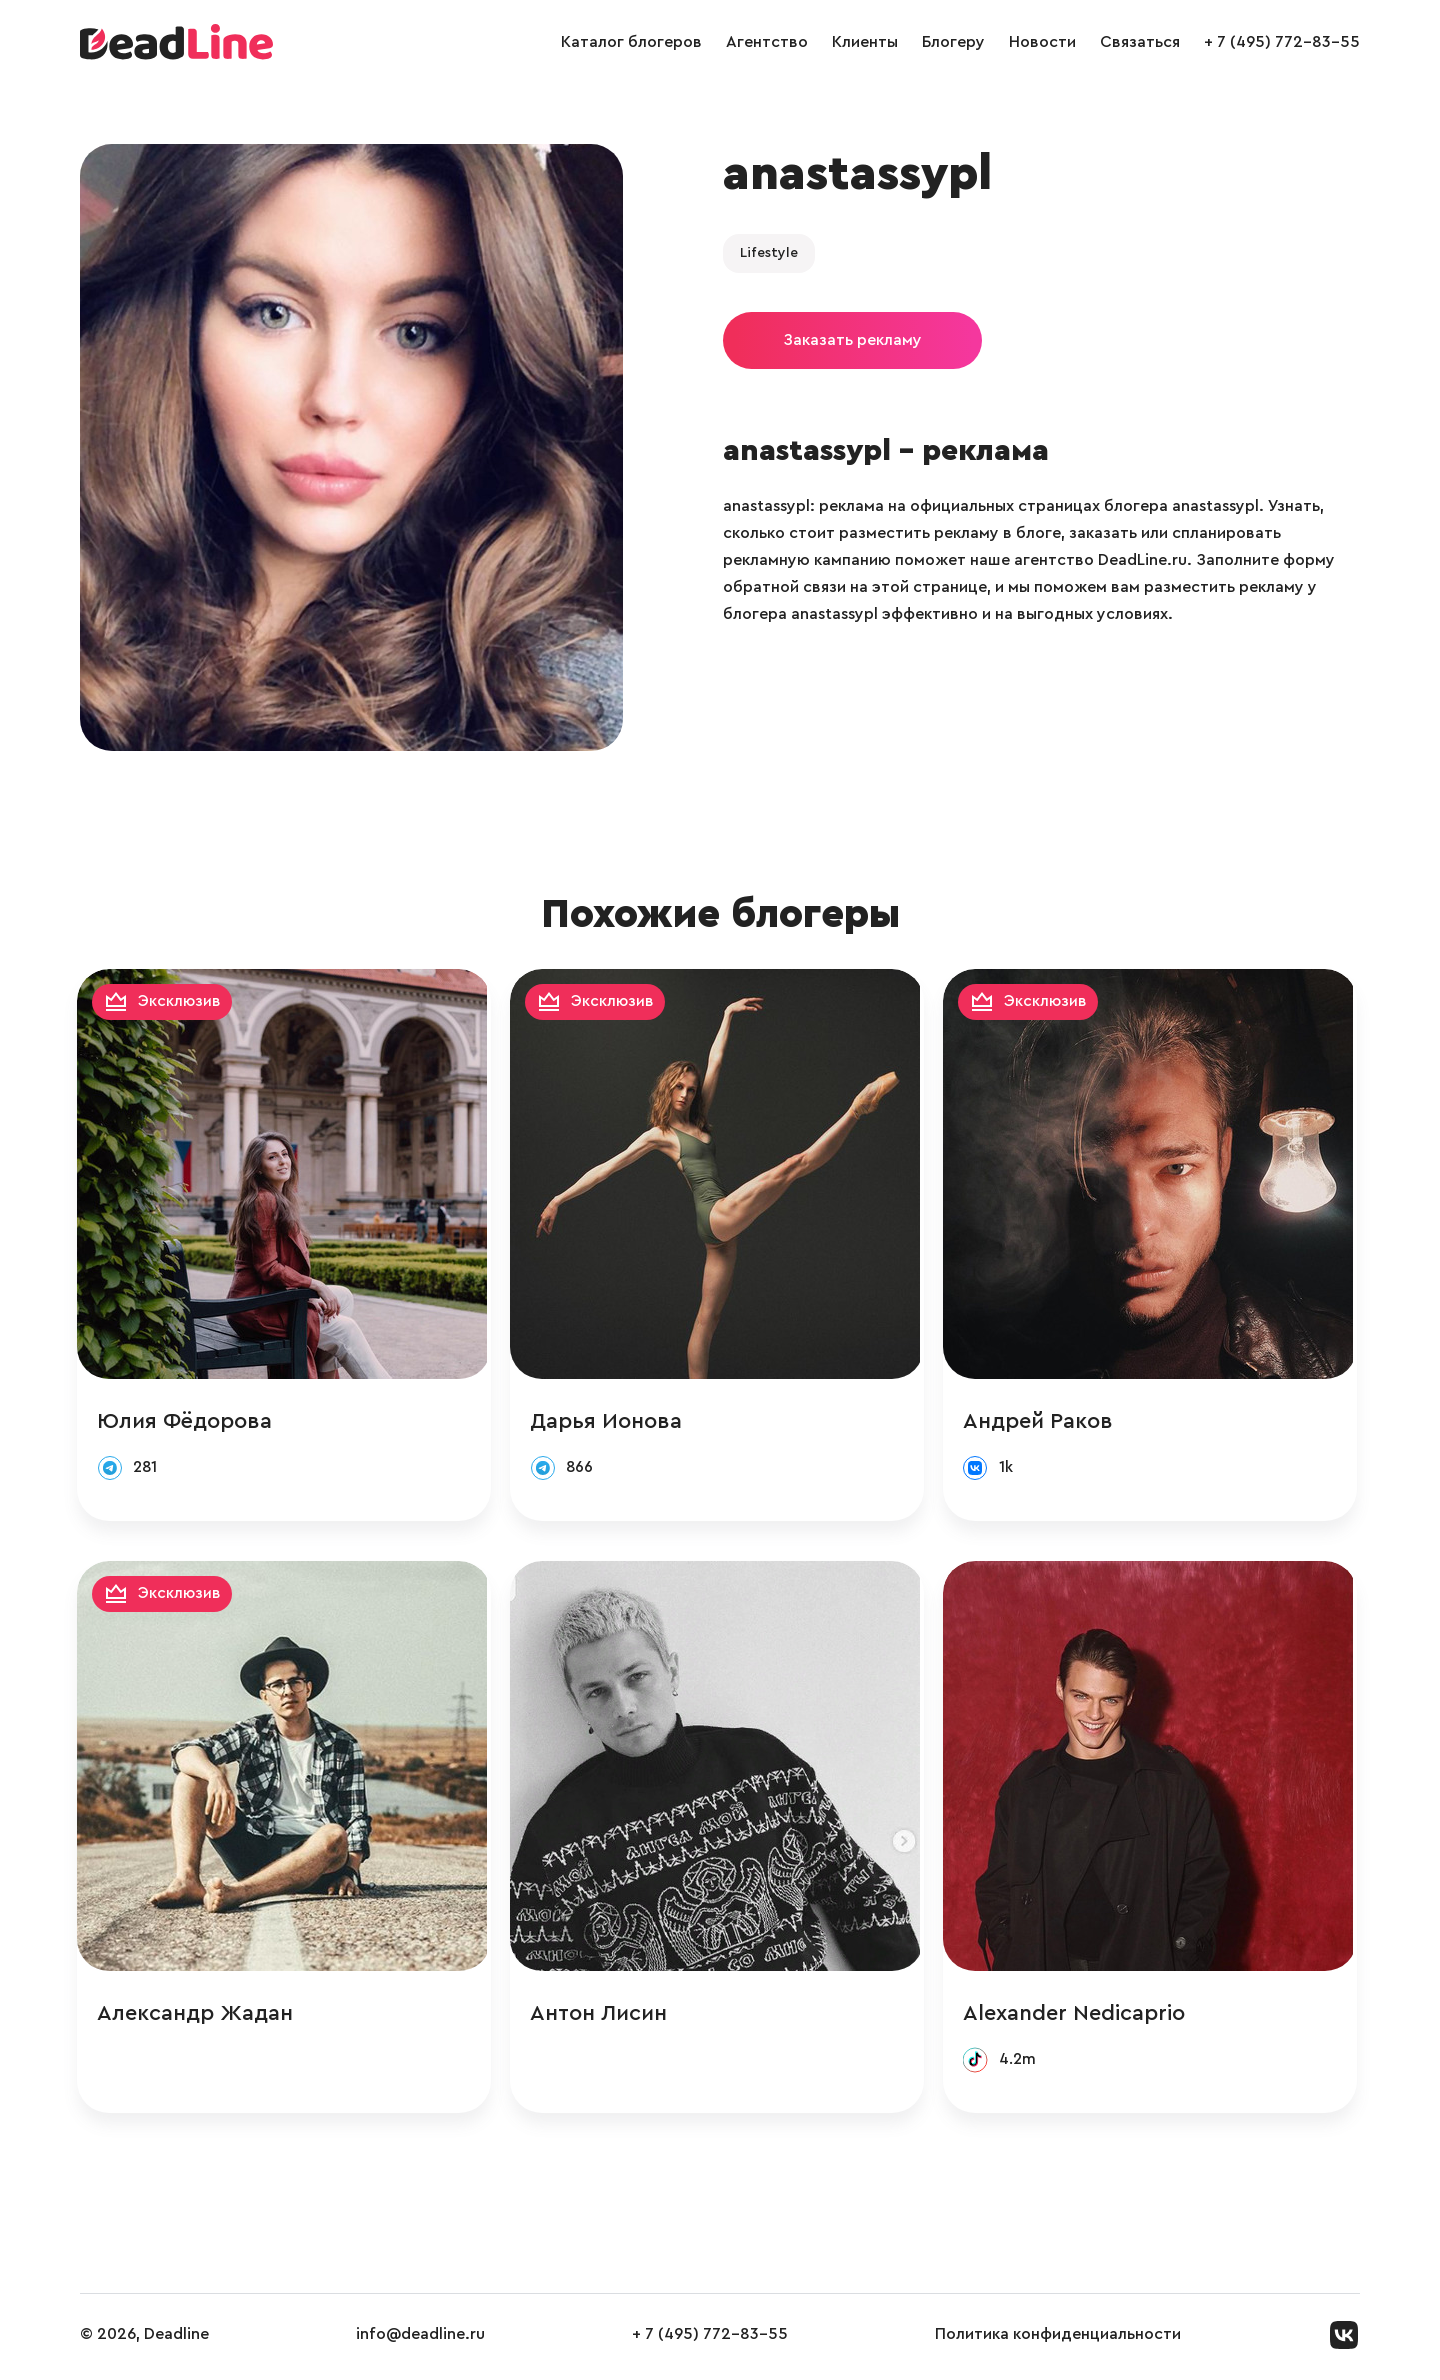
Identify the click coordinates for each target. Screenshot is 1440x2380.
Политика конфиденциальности (1058, 2339)
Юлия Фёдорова (187, 1422)
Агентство (767, 42)
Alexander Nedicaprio (1079, 2016)
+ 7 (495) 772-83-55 (1282, 42)
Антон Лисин (602, 2016)
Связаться (1140, 42)
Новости (1042, 42)
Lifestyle (769, 253)
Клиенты (865, 42)
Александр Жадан (198, 2016)
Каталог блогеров (631, 42)
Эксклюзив (183, 1002)
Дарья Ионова (610, 1422)
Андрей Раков (1043, 1422)
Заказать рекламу (852, 340)
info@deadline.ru (420, 2339)
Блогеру (953, 42)
